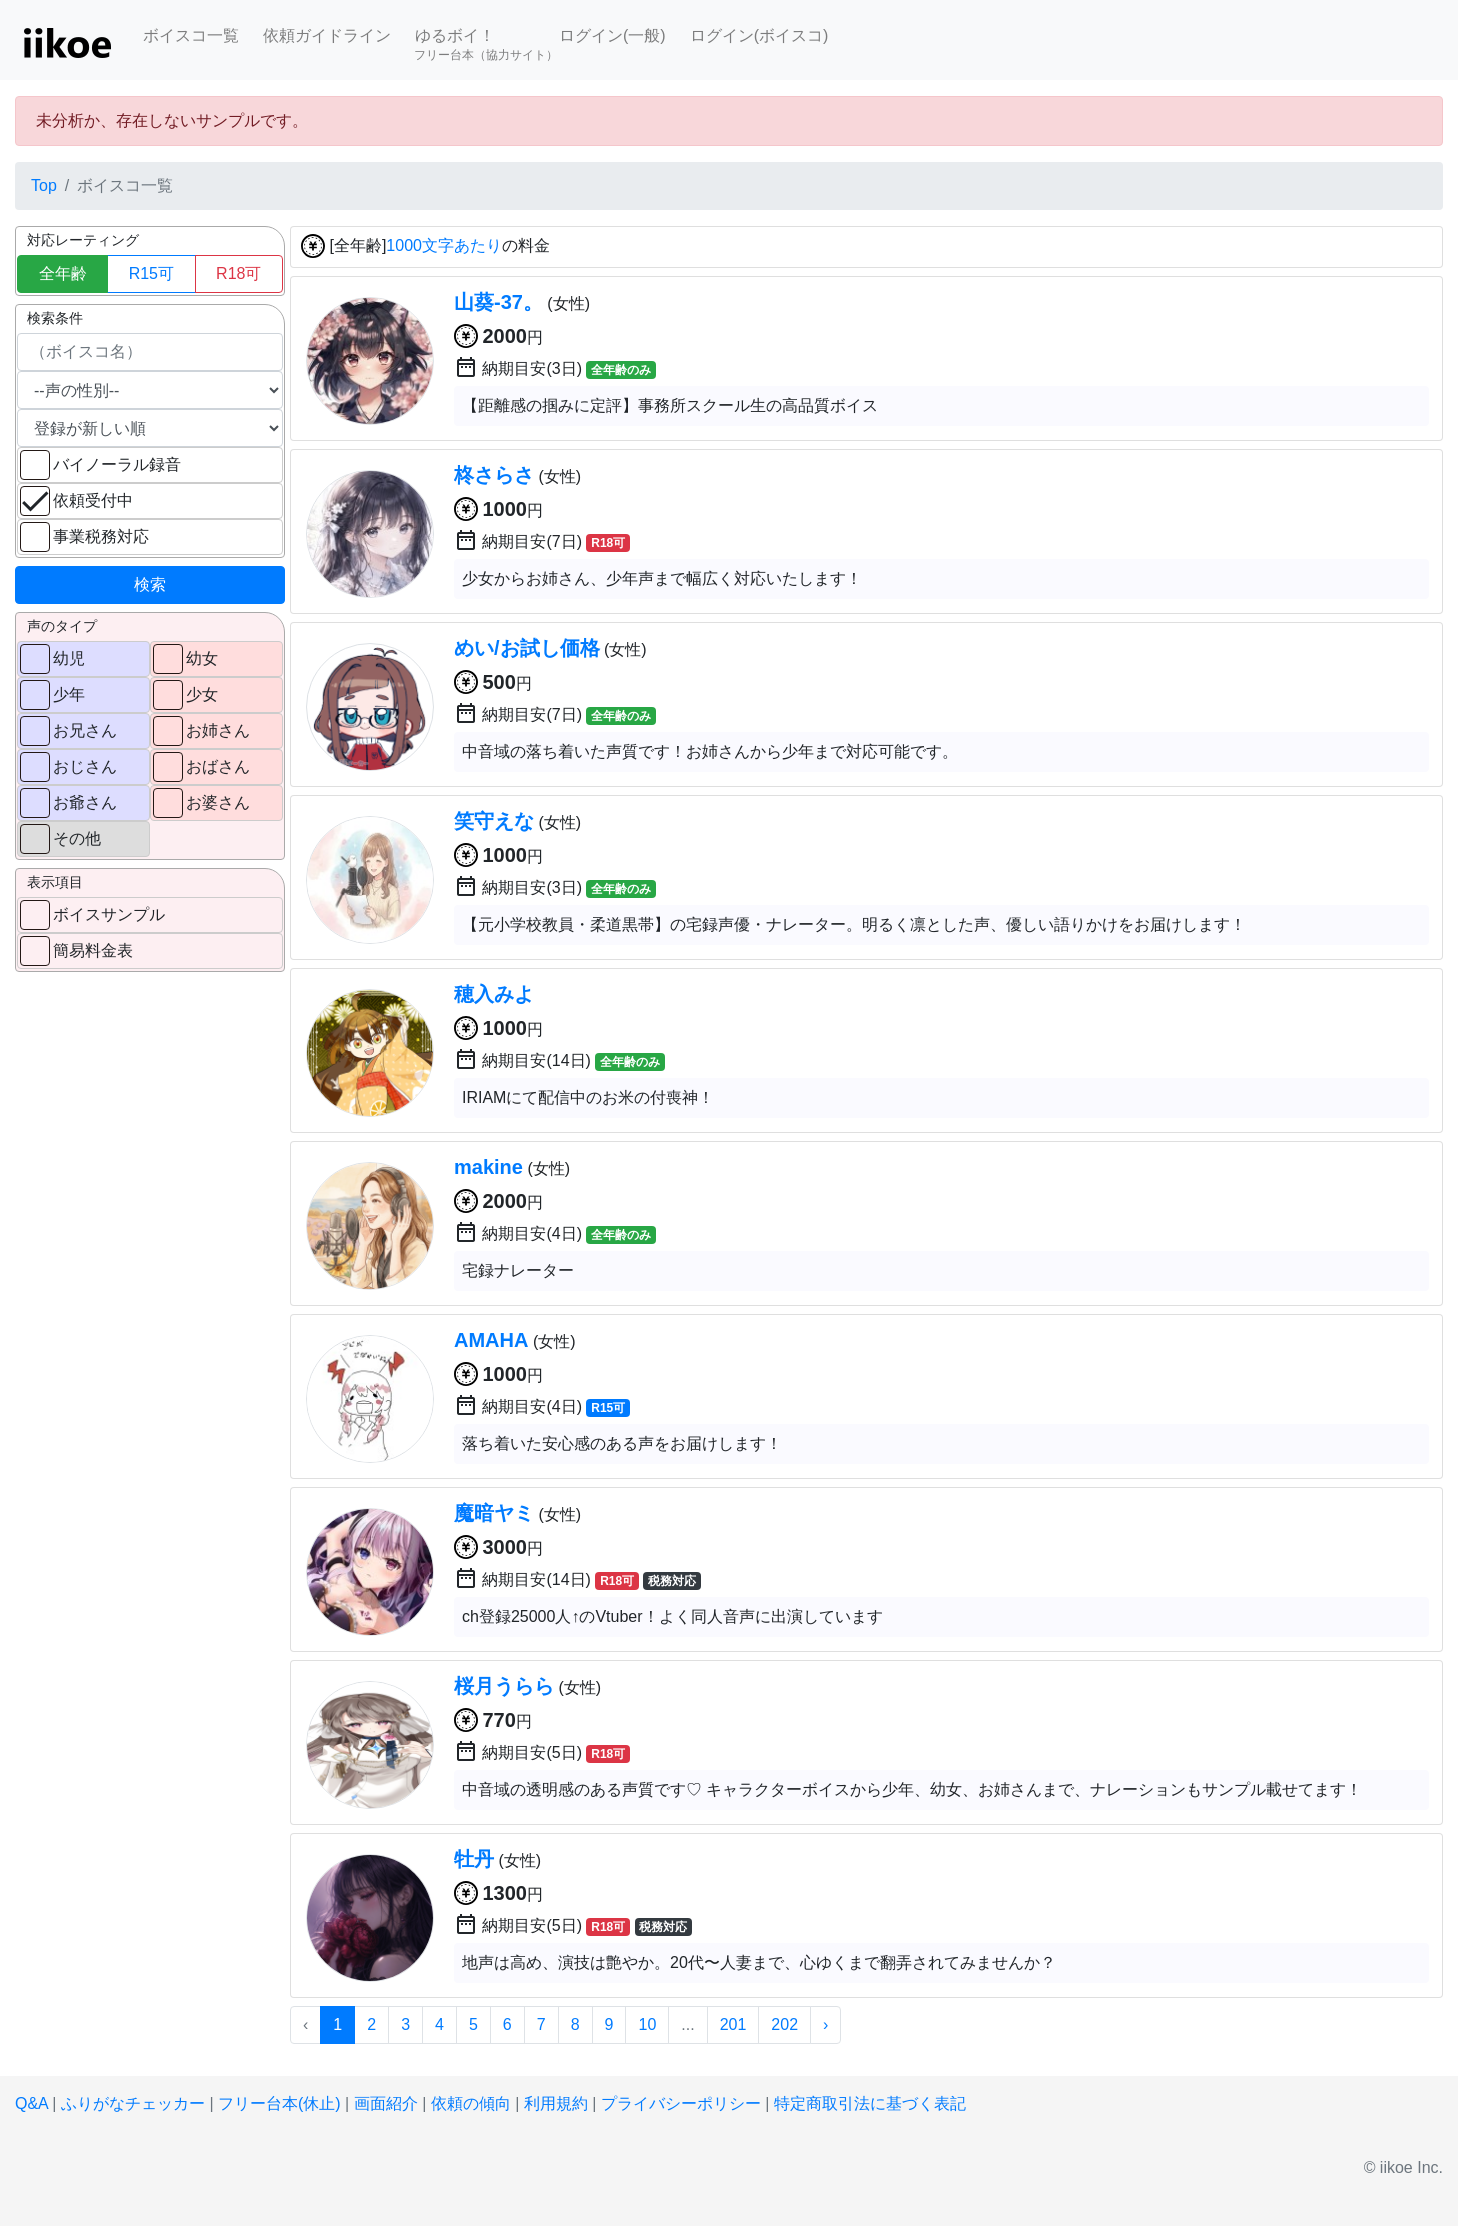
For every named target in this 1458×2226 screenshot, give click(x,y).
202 (784, 2024)
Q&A (31, 2103)
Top (44, 185)
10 (647, 2024)
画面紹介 (386, 2103)
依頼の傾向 (471, 2103)
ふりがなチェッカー (133, 2103)
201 (733, 2024)
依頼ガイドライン (327, 35)
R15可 (151, 273)
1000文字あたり (444, 246)
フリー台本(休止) (279, 2103)
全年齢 (63, 273)
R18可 (238, 273)
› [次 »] (825, 2024)
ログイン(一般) (612, 35)
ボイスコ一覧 (191, 35)
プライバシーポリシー (681, 2103)
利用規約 (556, 2103)
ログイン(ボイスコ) (759, 35)
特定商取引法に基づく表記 (870, 2103)
